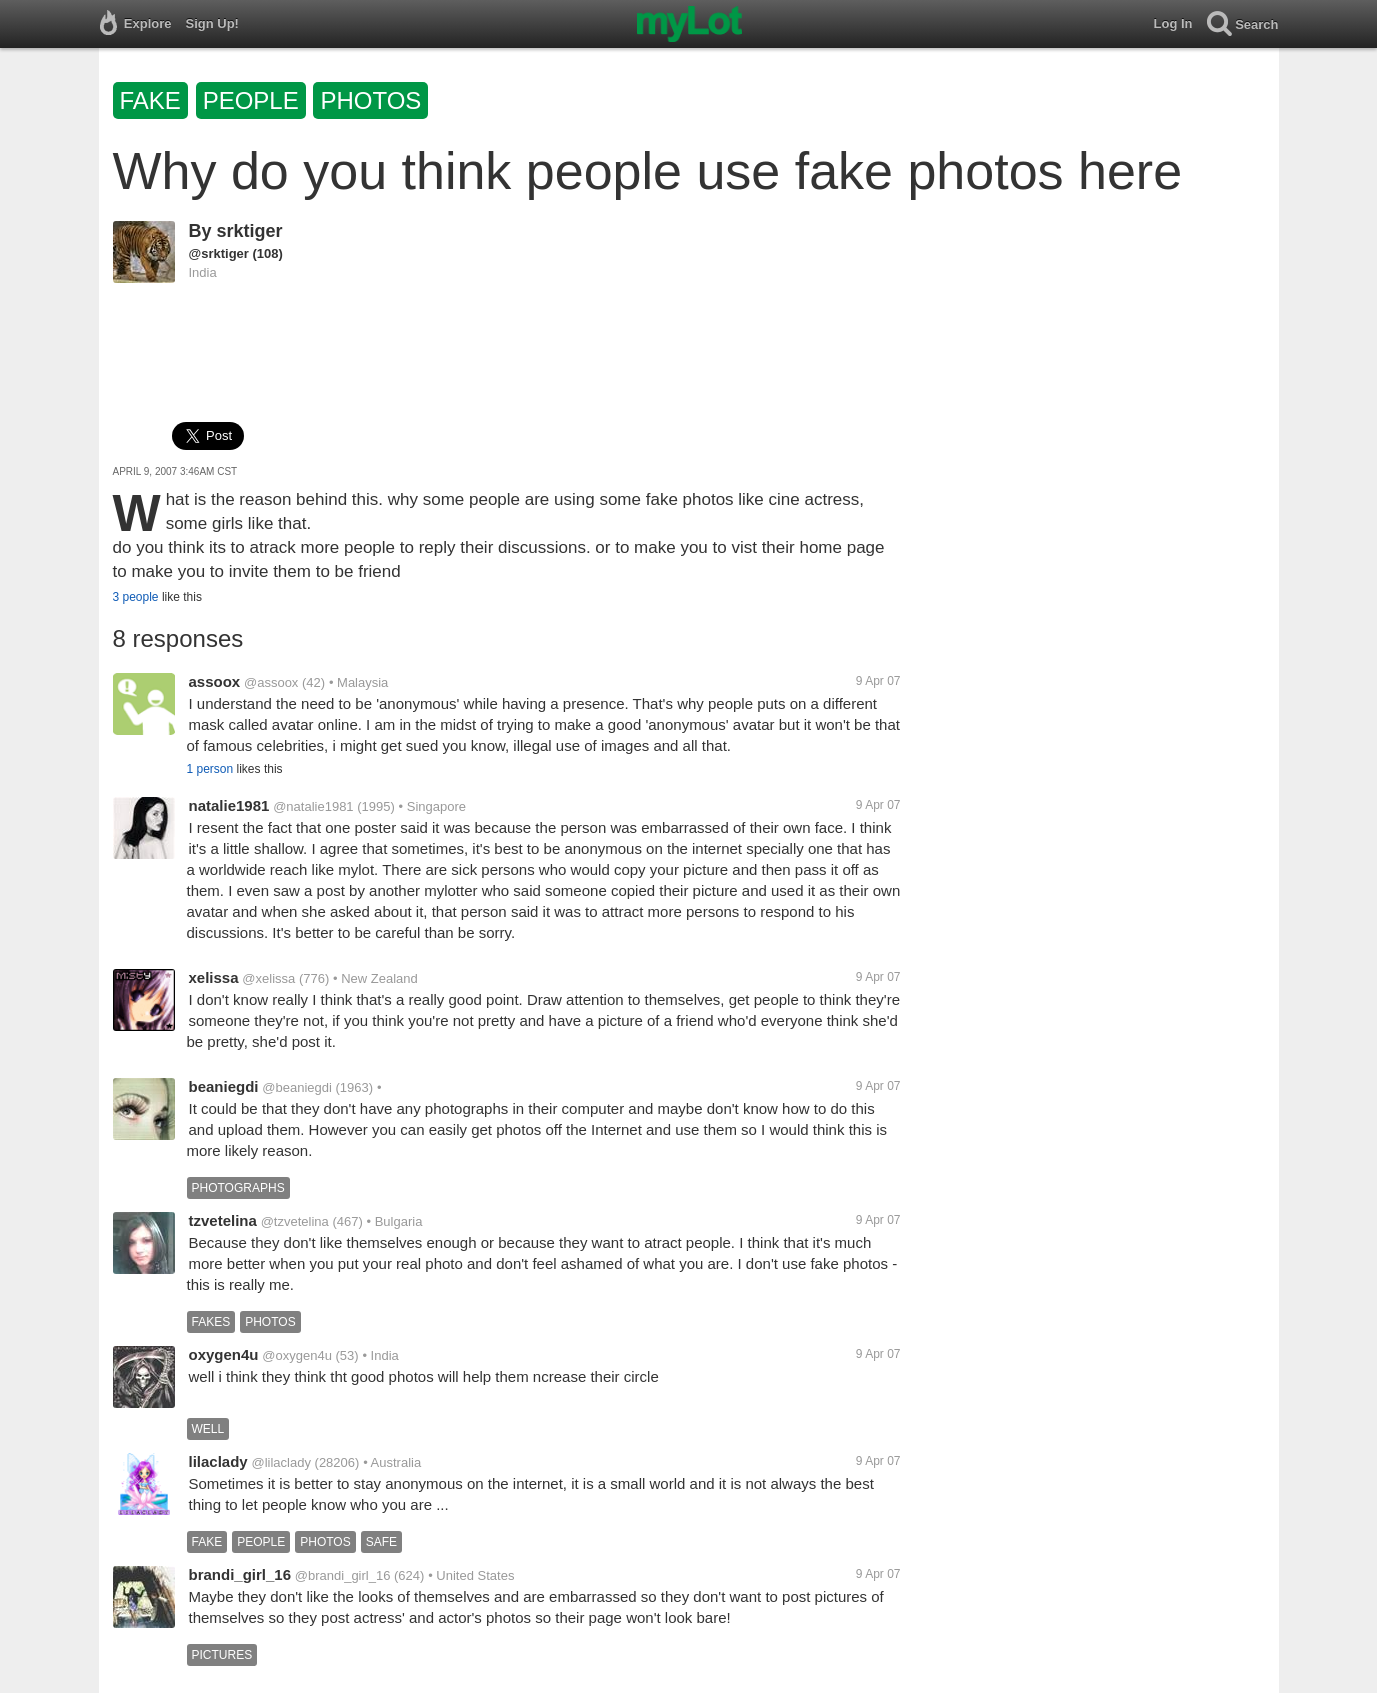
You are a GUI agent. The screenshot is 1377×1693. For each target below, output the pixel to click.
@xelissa (268, 978)
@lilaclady (280, 1462)
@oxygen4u (297, 1355)
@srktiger (219, 253)
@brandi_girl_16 (343, 1575)
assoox (215, 681)
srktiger (250, 231)
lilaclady (218, 1461)
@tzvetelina (295, 1221)
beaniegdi (224, 1086)
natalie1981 (229, 805)
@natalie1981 (313, 806)
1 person (210, 769)
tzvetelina (223, 1220)
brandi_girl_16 (240, 1574)
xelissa (214, 977)
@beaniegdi (297, 1087)
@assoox (271, 682)
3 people (136, 597)
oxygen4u (224, 1354)
